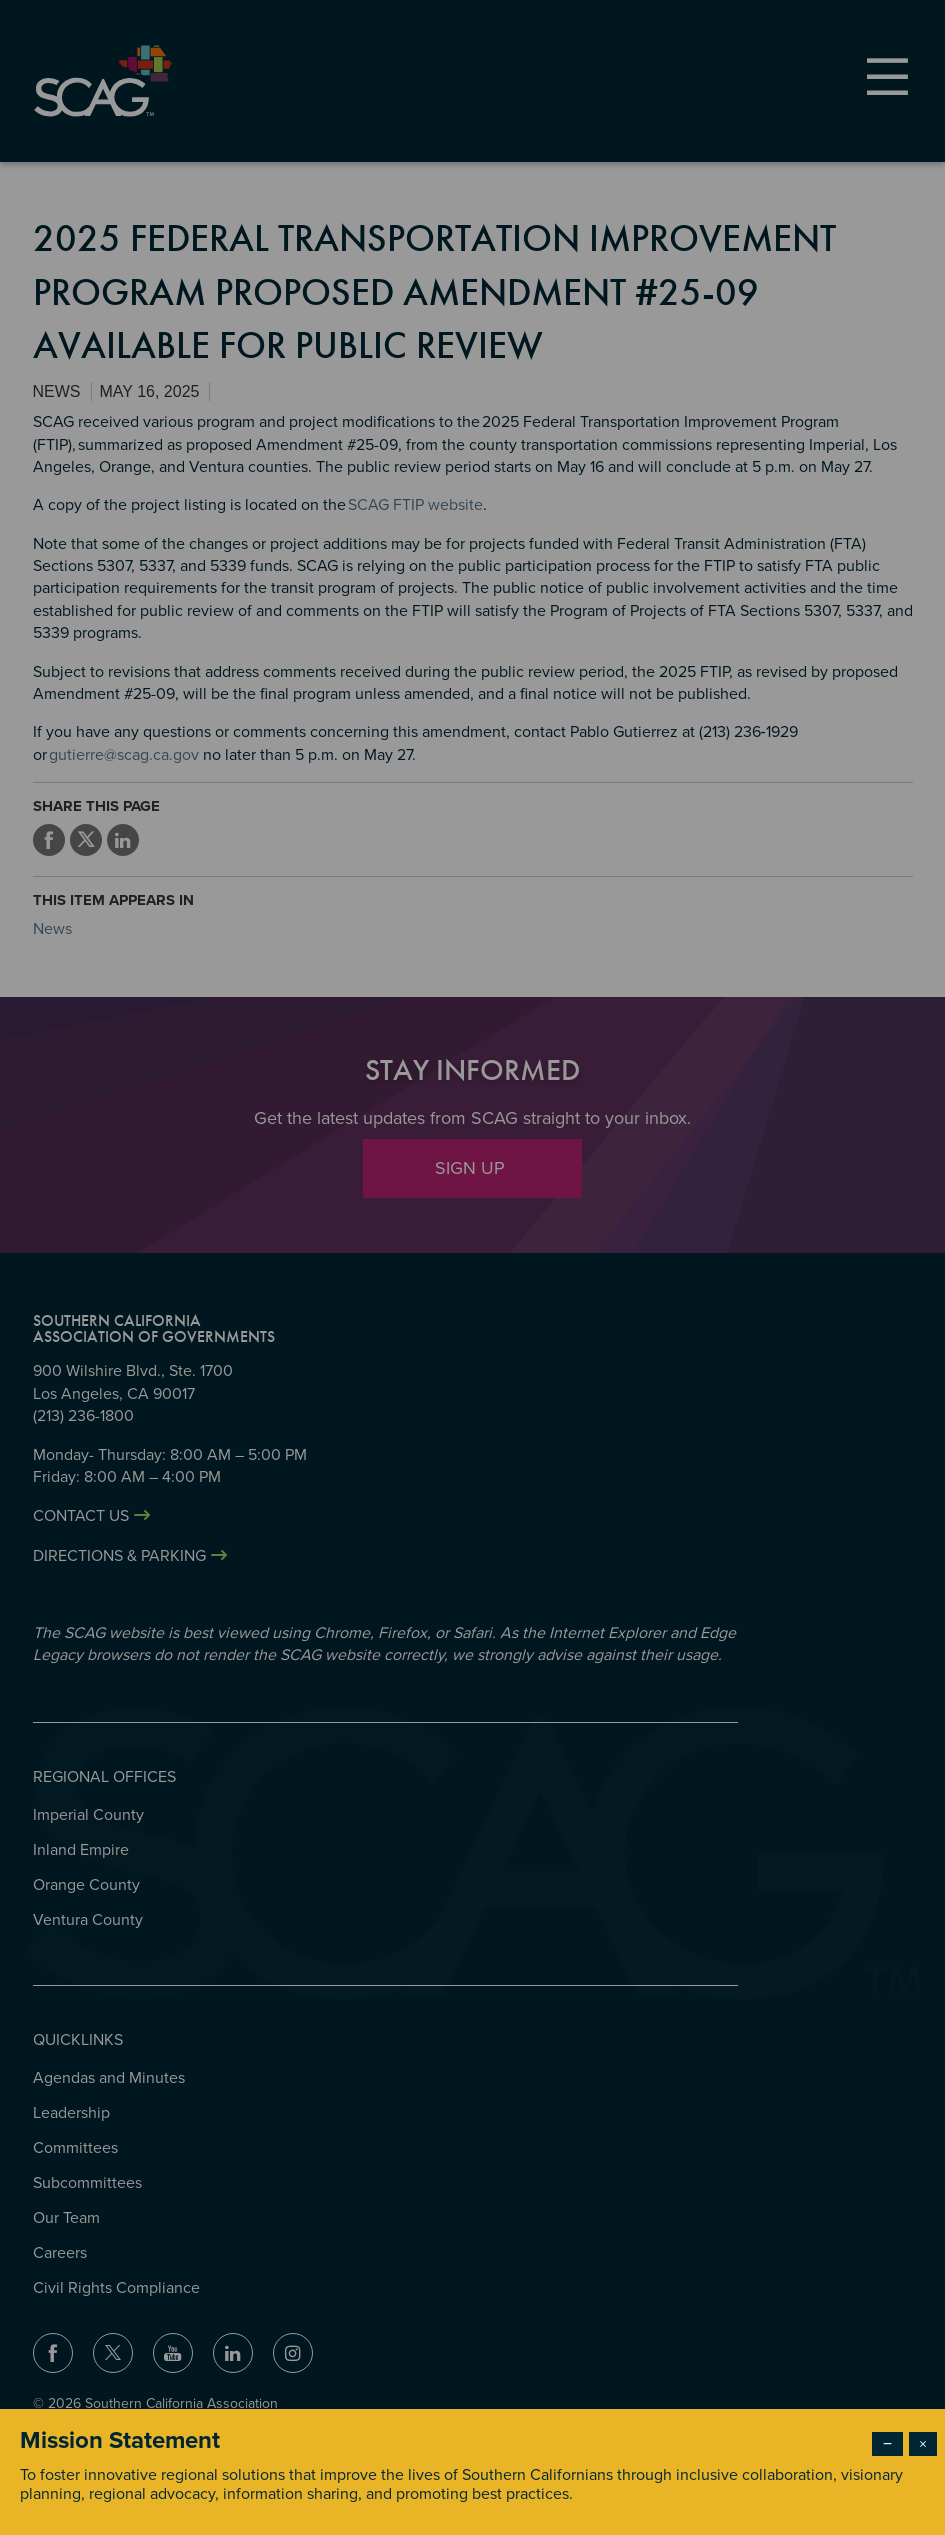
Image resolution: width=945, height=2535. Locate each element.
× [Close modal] (923, 2444)
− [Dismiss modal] (887, 2444)
